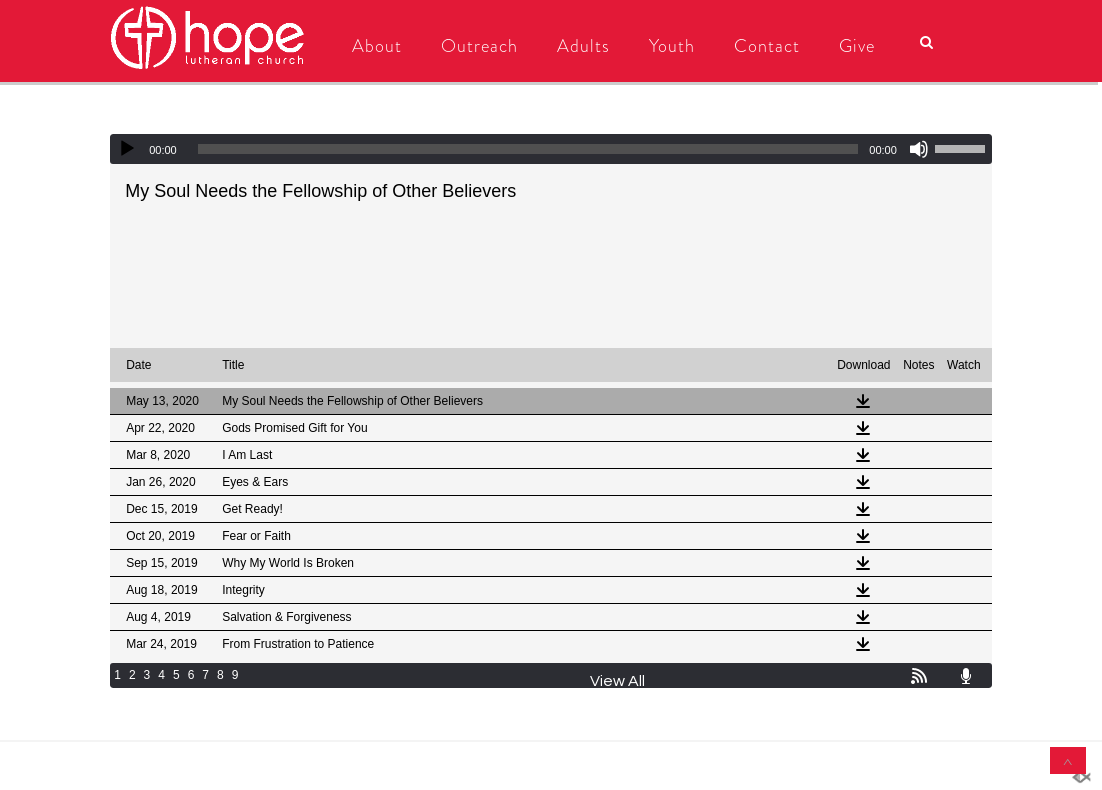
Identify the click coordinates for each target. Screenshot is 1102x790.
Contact (767, 46)
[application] (551, 149)
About (377, 46)
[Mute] (919, 149)
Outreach (479, 46)
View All (617, 681)
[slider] (528, 149)
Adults (583, 46)
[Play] (127, 149)
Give (857, 46)
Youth (672, 46)
